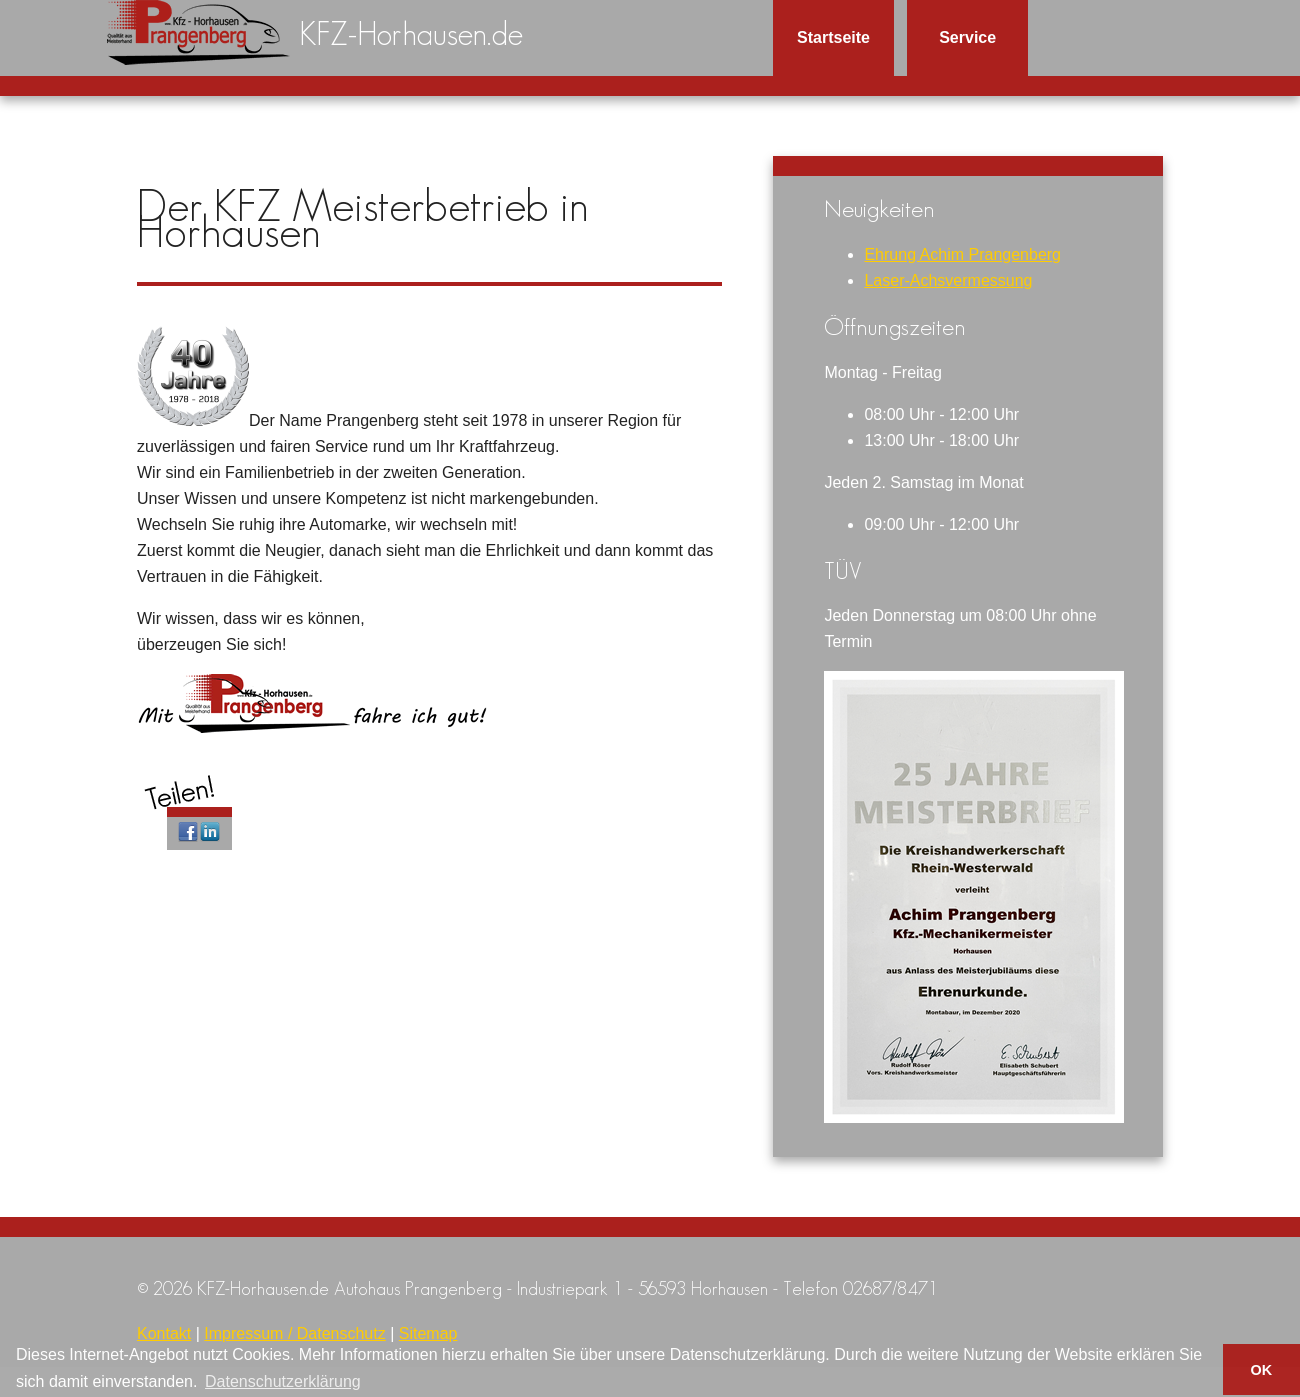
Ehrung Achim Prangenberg (962, 254)
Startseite (833, 37)
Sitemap (428, 1333)
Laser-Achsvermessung (948, 280)
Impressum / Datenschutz (294, 1333)
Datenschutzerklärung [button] (283, 1381)
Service (967, 37)
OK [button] (1262, 1370)
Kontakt (164, 1333)
